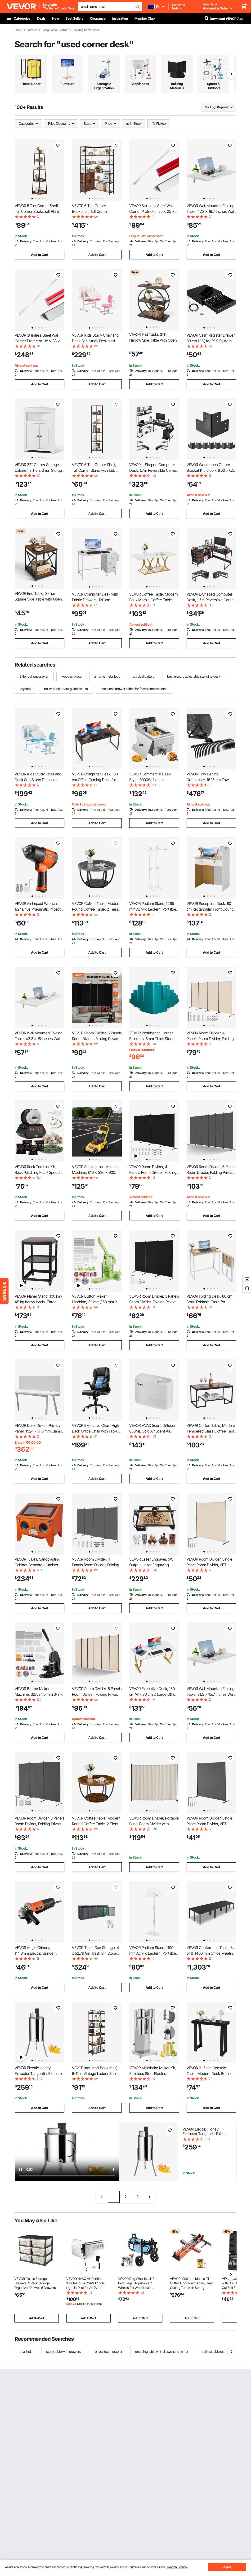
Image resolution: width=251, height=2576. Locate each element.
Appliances (140, 84)
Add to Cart (39, 255)
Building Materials (177, 86)
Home (18, 30)
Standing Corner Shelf (86, 30)
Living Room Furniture (55, 30)
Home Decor (31, 84)
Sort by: (210, 107)
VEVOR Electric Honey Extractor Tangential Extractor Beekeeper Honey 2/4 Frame (39, 2073)
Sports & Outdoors (213, 86)
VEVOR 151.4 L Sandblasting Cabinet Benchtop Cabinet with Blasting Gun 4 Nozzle (37, 1565)
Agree (227, 2567)
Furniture (32, 30)
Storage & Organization (104, 86)
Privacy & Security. (177, 2567)
